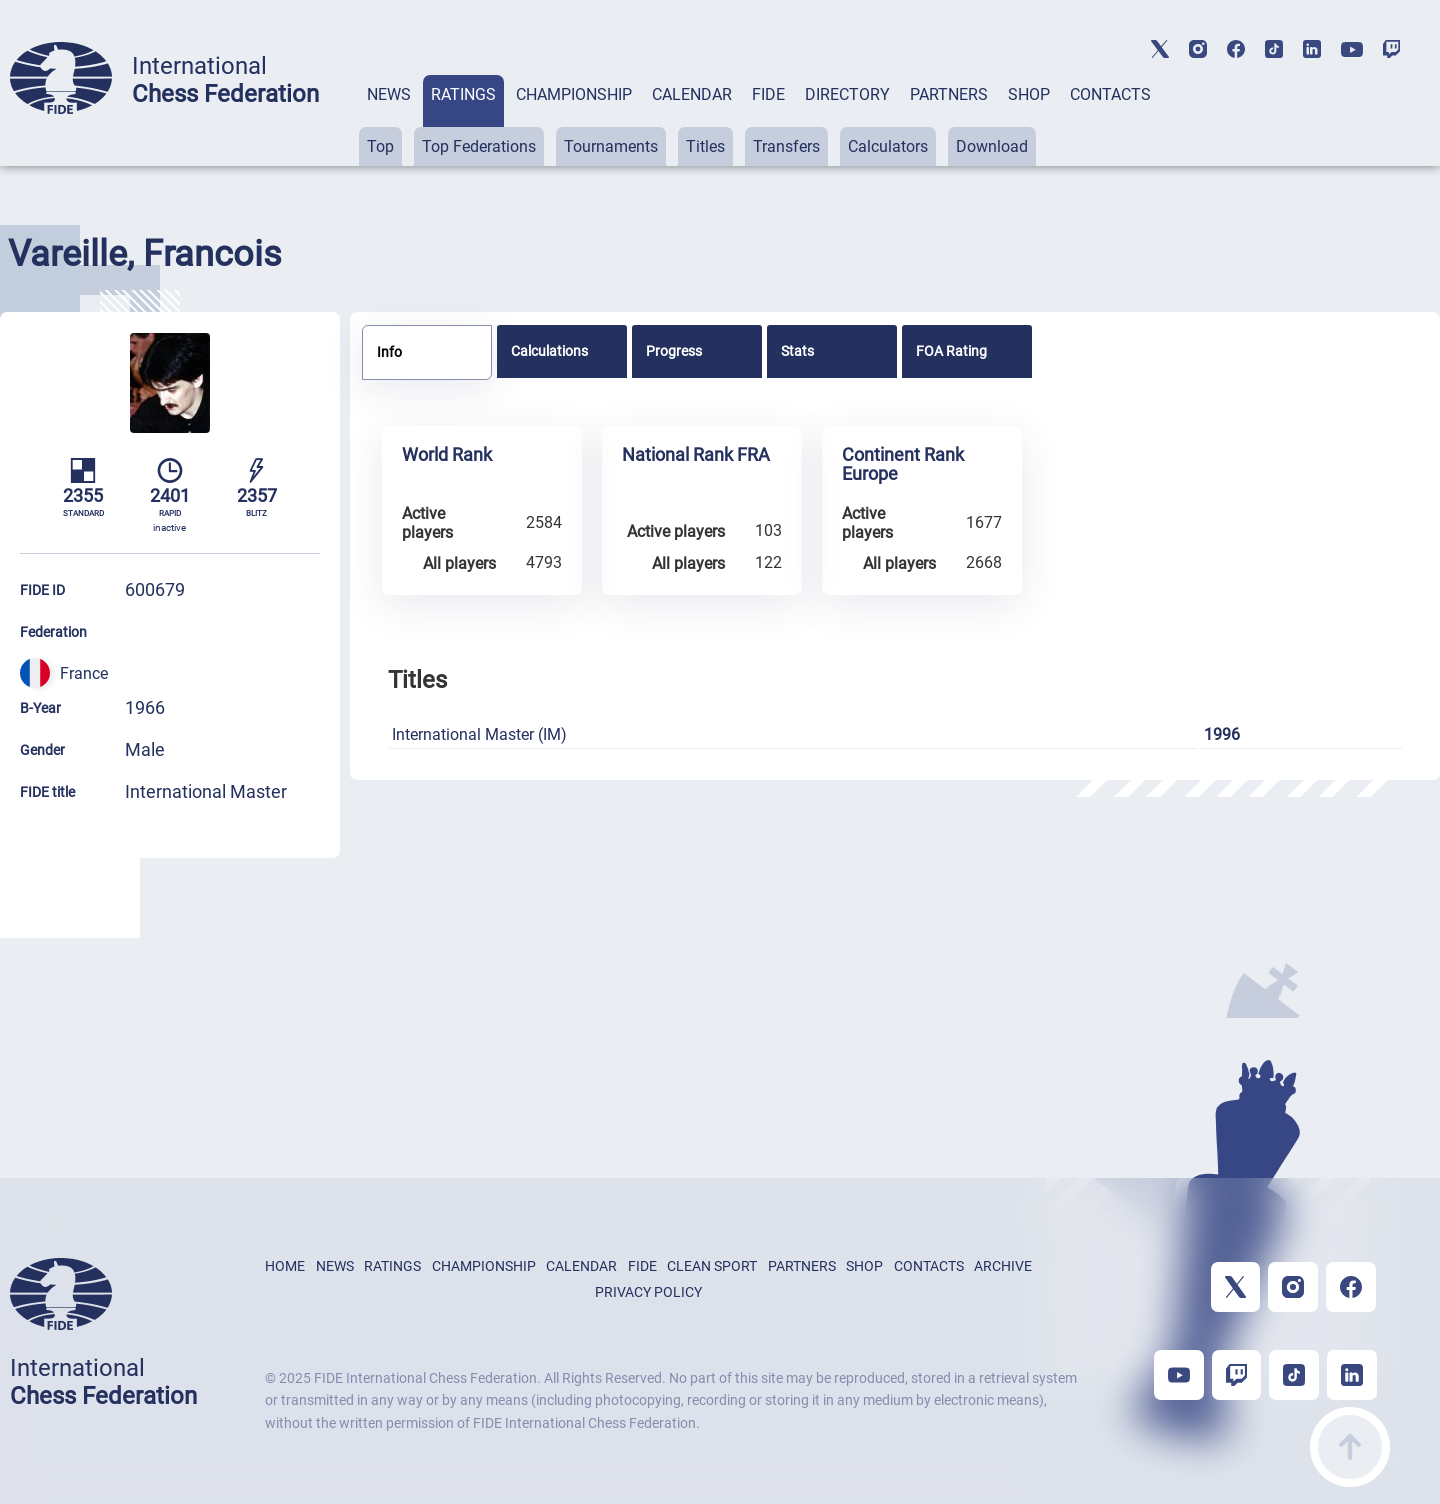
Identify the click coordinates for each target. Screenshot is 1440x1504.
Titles (705, 146)
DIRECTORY (847, 94)
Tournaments (611, 146)
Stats (797, 351)
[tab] (389, 120)
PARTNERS (949, 94)
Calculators (888, 146)
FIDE (768, 94)
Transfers (786, 146)
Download (992, 146)
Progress (674, 351)
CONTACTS (1110, 94)
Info (389, 352)
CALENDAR (692, 94)
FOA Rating (951, 351)
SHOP (1029, 94)
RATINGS (463, 94)
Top (380, 146)
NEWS (389, 94)
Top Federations (479, 146)
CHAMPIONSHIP (574, 94)
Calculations (549, 351)
